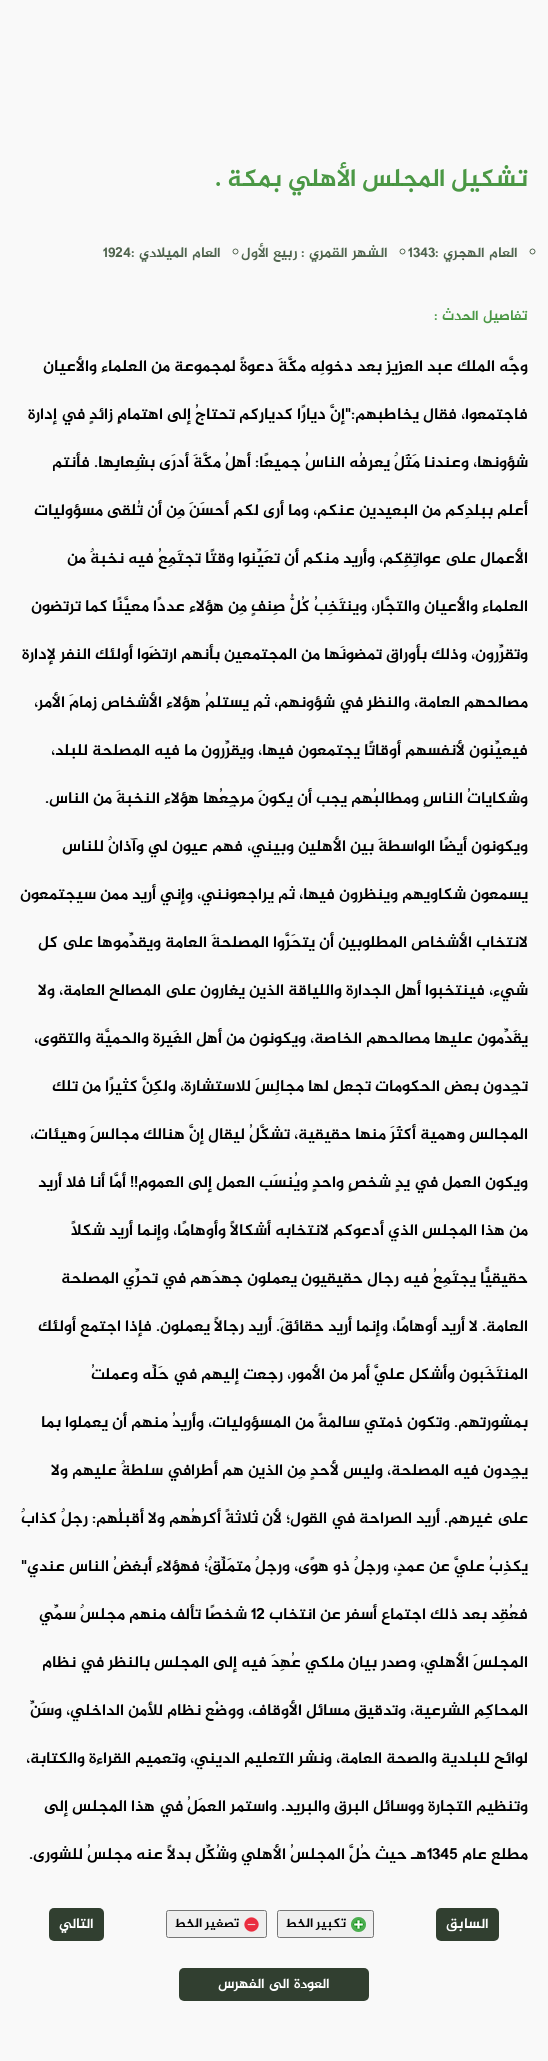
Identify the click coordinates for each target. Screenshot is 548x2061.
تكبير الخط (325, 1924)
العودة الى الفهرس (274, 1984)
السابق (467, 1924)
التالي (76, 1924)
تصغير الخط (216, 1924)
